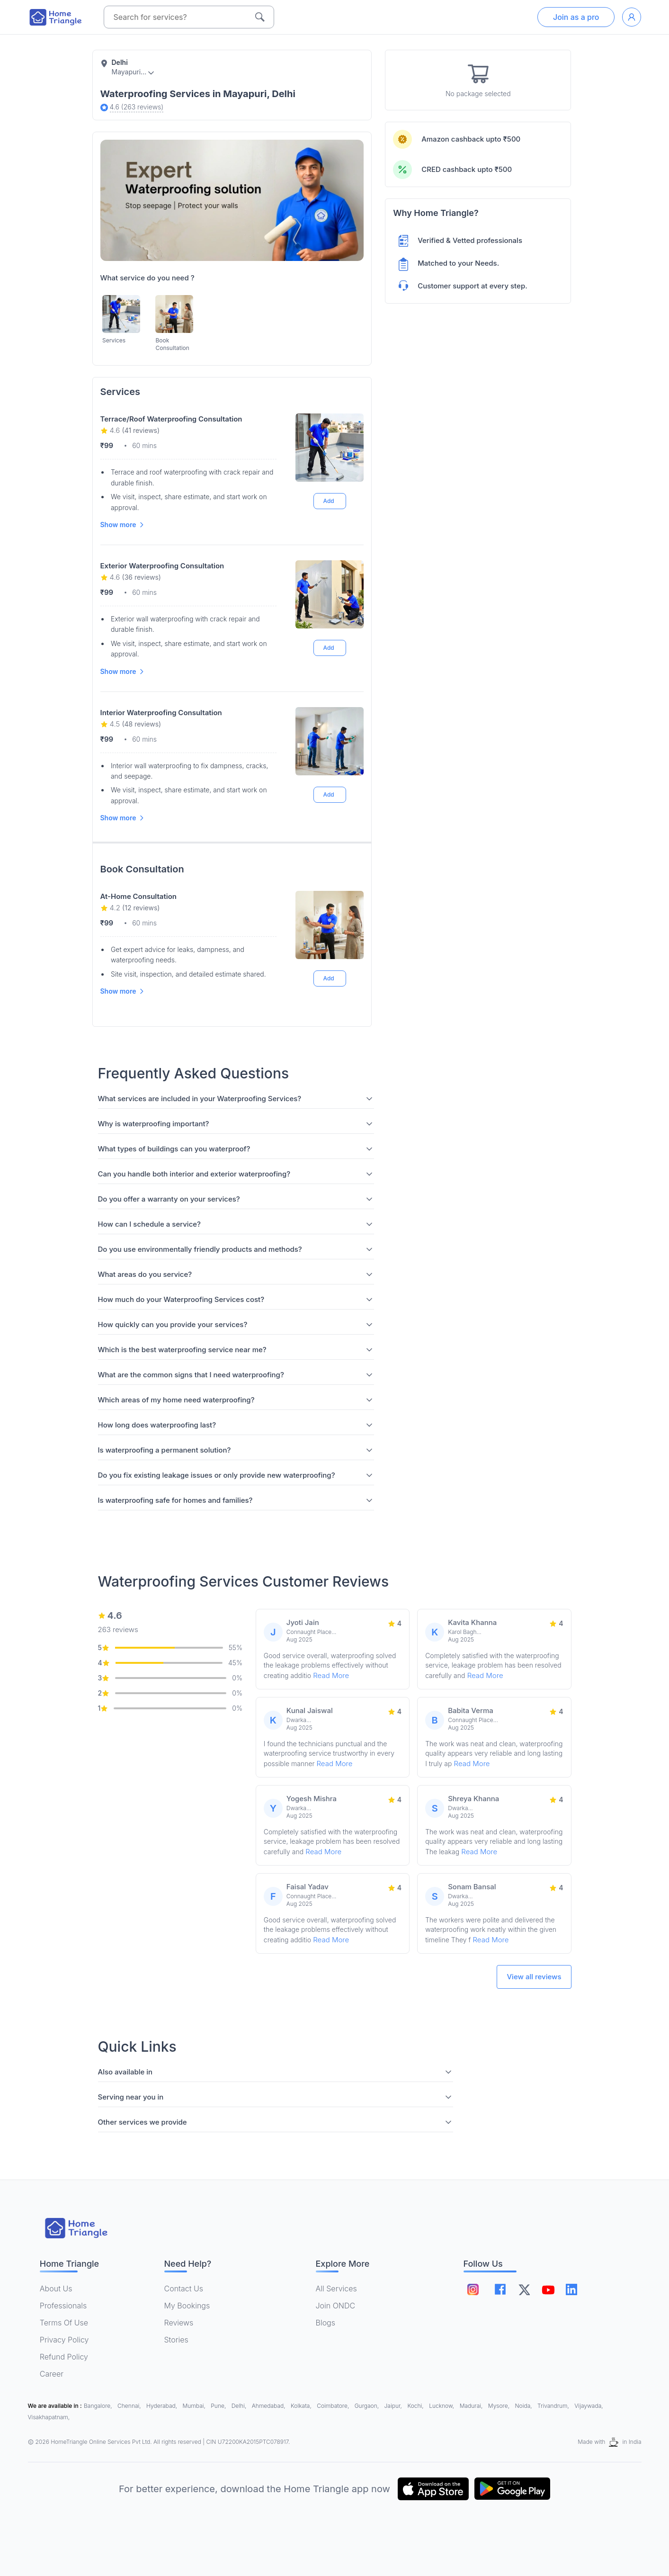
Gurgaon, (368, 2405)
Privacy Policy (64, 2339)
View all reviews (534, 1976)
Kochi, (416, 2405)
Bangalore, (99, 2405)
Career (51, 2374)
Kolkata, (302, 2405)
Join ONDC (336, 2305)
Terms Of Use (64, 2322)
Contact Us (183, 2288)
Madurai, (472, 2405)
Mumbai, (194, 2405)
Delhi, (240, 2405)
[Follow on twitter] (524, 2289)
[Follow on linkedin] (572, 2289)
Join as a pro (576, 17)
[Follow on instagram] (473, 2289)
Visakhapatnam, (49, 2417)
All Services (336, 2288)
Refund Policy (64, 2356)
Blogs (326, 2322)
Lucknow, (442, 2405)
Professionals (63, 2305)
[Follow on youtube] (548, 2289)
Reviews (179, 2322)
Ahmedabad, (269, 2405)
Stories (176, 2339)
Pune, (219, 2405)
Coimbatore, (333, 2405)
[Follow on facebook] (501, 2289)
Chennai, (130, 2405)
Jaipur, (394, 2405)
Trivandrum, (554, 2405)
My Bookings (187, 2305)
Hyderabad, (162, 2405)
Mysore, (499, 2405)
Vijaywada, (588, 2405)
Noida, (524, 2405)
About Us (56, 2288)
